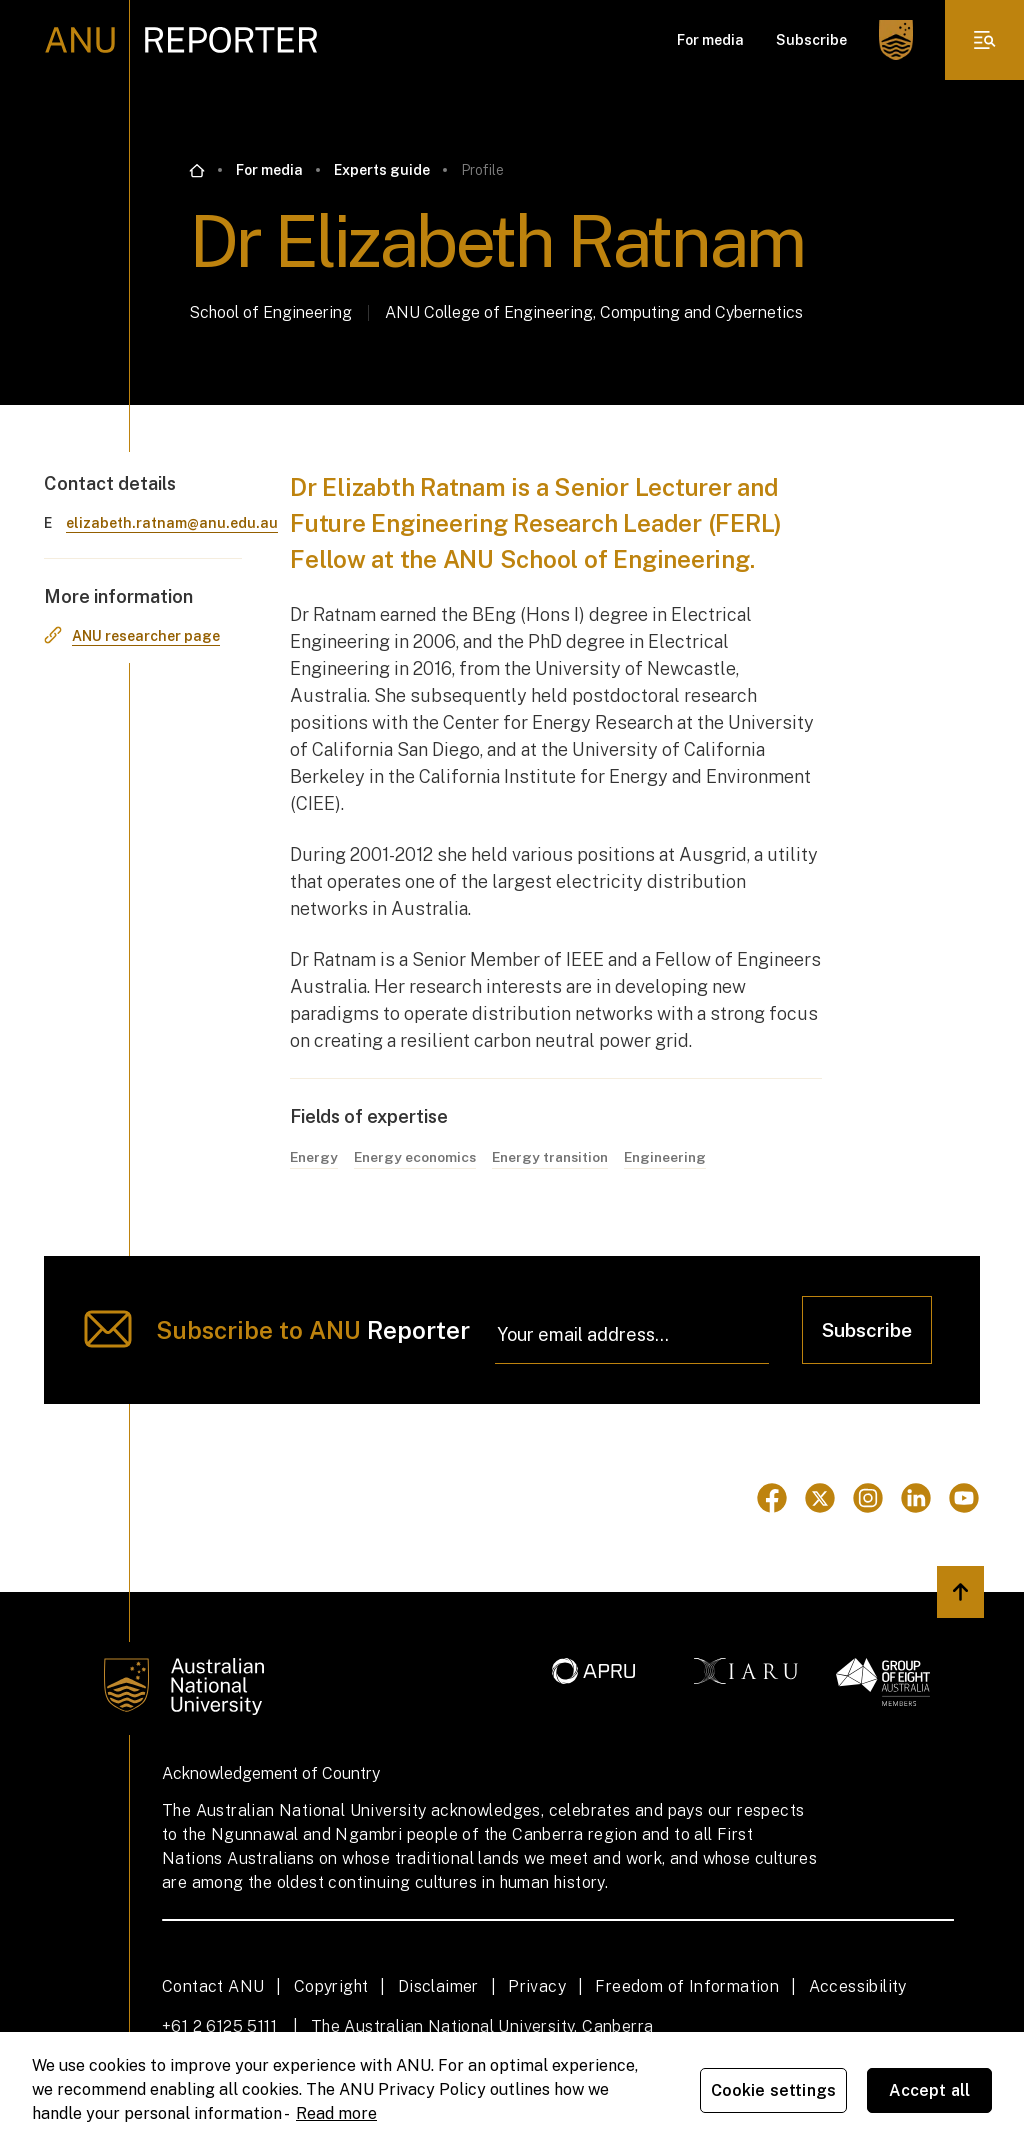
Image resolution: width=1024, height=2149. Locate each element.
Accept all (930, 2090)
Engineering (675, 1157)
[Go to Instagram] (868, 1499)
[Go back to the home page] (197, 171)
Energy (314, 1157)
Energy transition (556, 1157)
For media (710, 40)
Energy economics (417, 1157)
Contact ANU (213, 1986)
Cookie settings (773, 2090)
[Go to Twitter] (820, 1499)
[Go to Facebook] (772, 1499)
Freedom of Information (687, 1986)
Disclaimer (438, 1986)
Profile (482, 170)
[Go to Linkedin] (916, 1499)
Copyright (331, 1986)
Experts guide (382, 170)
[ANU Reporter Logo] (181, 40)
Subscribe (811, 40)
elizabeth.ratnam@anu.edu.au (172, 523)
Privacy (537, 1986)
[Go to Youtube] (964, 1499)
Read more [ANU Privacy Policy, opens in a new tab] (336, 2113)
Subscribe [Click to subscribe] (867, 1330)
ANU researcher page (146, 636)
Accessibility (858, 1986)
